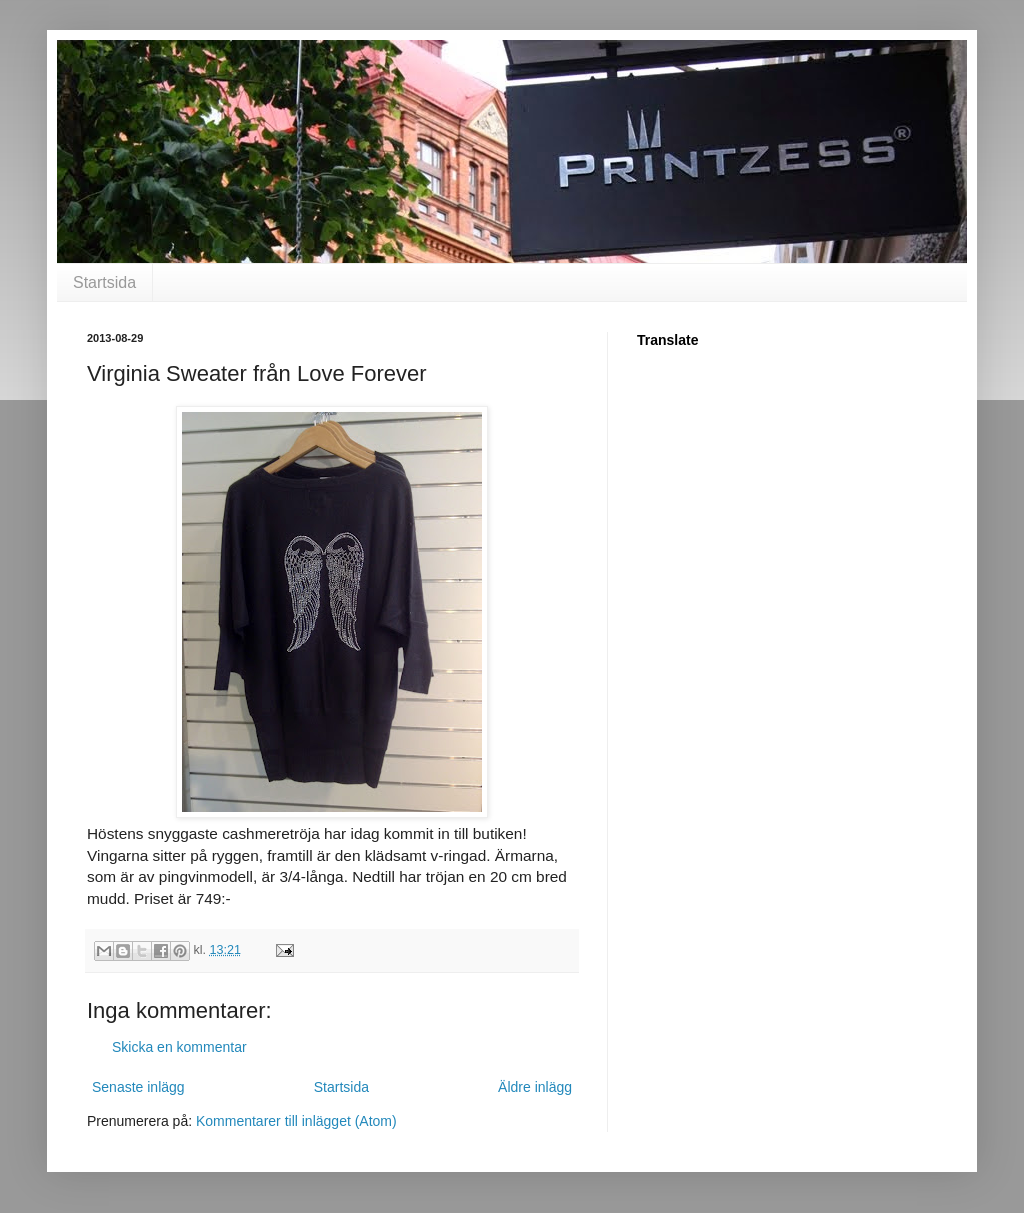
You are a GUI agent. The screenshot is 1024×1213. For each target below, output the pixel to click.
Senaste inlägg (138, 1087)
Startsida (104, 282)
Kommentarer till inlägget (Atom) (296, 1121)
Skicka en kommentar (179, 1047)
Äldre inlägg (535, 1087)
